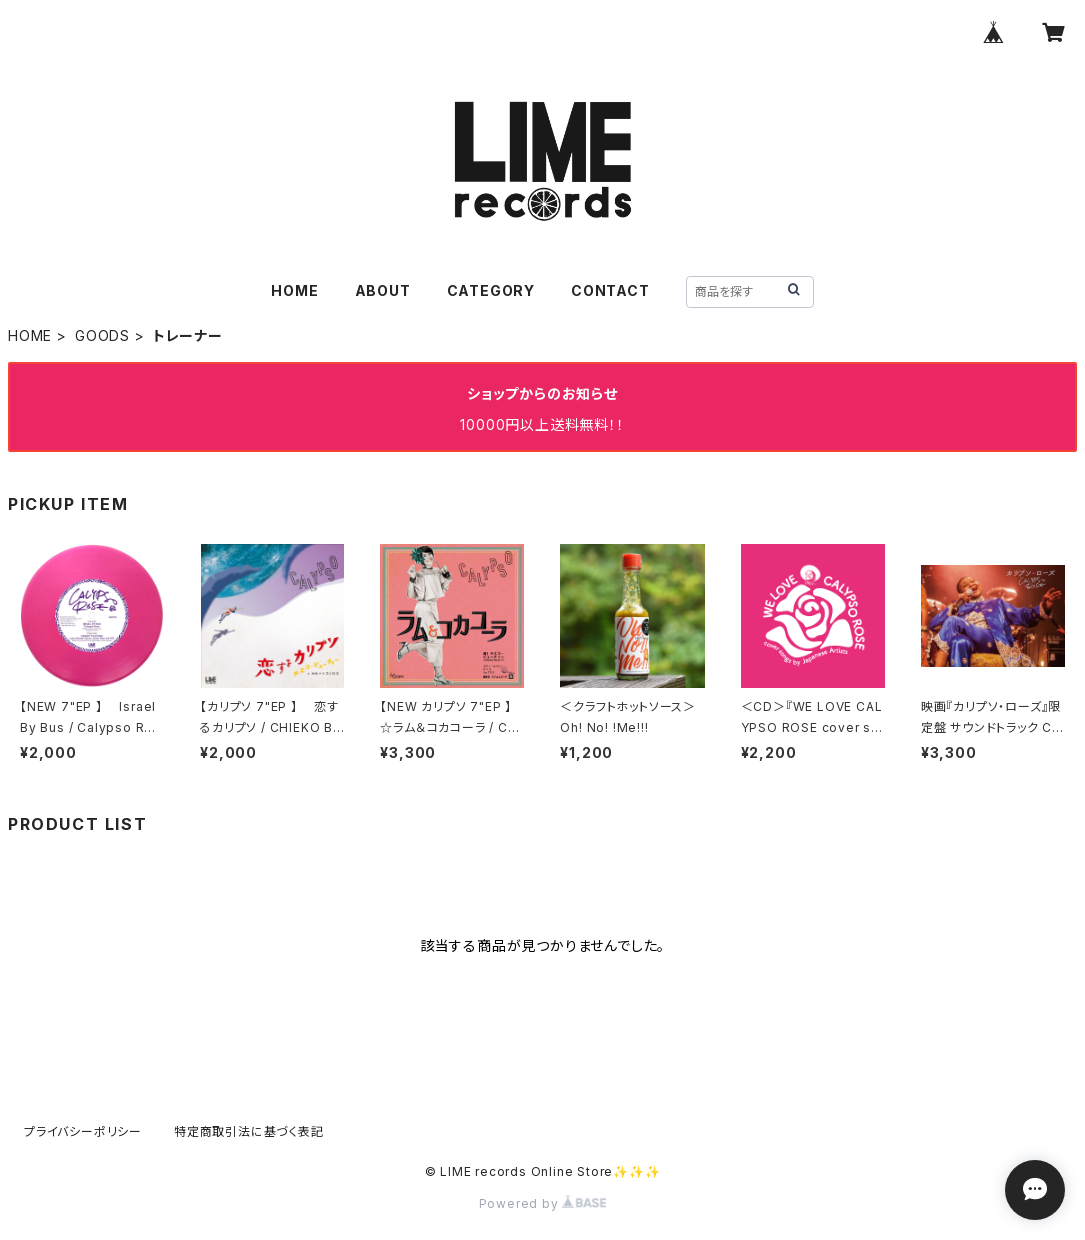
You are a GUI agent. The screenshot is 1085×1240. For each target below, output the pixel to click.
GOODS (102, 335)
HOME (294, 290)
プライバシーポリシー (83, 1131)
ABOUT (383, 290)
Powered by (543, 1203)
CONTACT (610, 290)
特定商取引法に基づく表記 (249, 1131)
